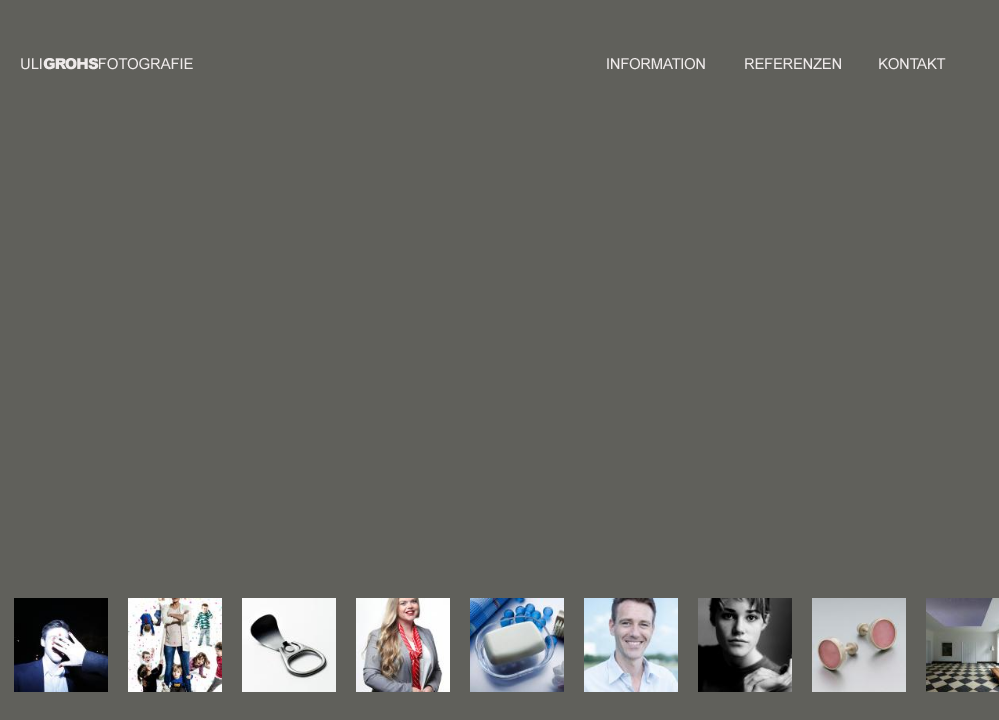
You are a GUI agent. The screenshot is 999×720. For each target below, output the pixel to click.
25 (499, 371)
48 (527, 407)
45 (485, 407)
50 (457, 419)
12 (513, 347)
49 (541, 407)
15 (457, 359)
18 (499, 359)
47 (513, 407)
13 (527, 347)
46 (499, 407)
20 (527, 359)
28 (541, 371)
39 (499, 395)
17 (485, 359)
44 (471, 407)
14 (541, 347)
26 (513, 371)
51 (471, 419)
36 (457, 395)
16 (471, 359)
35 (541, 383)
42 (541, 395)
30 (471, 383)
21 (541, 359)
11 (499, 347)
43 (457, 407)
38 (485, 395)
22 (457, 371)
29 (457, 383)
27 (527, 371)
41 (527, 395)
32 (499, 383)
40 (513, 395)
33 (513, 383)
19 (513, 359)
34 (527, 383)
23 (471, 371)
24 (485, 371)
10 (485, 347)
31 (485, 383)
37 (471, 395)
